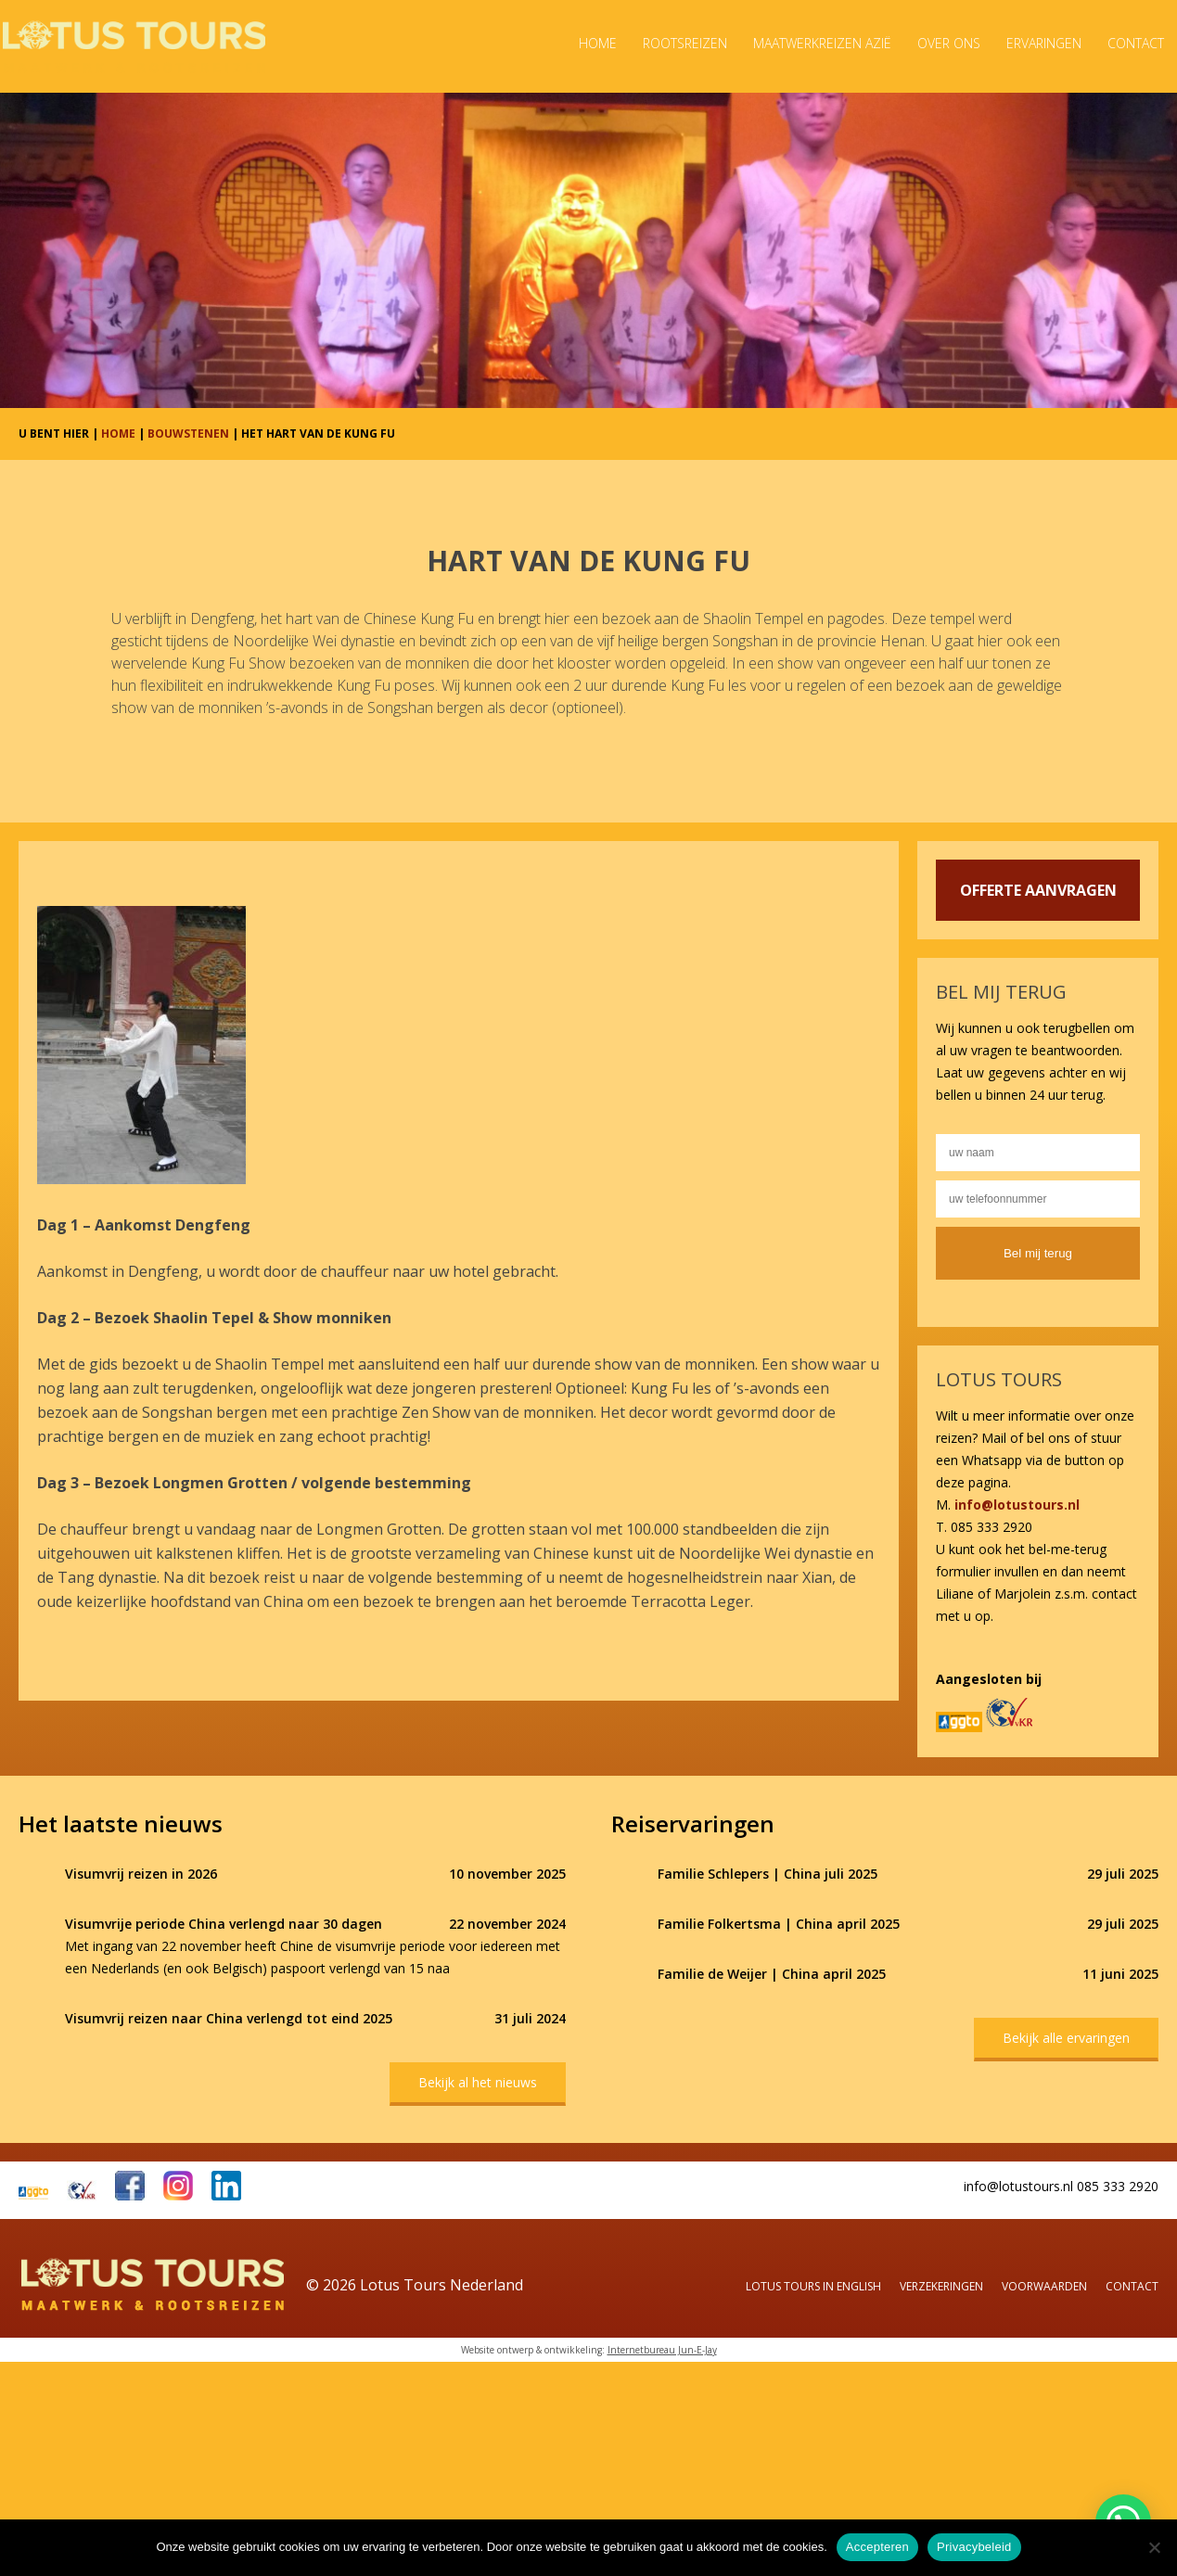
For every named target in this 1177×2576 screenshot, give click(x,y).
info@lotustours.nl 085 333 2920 (1061, 2186)
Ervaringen (1043, 43)
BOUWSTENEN (188, 433)
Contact (1135, 43)
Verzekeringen (941, 2286)
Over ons (948, 43)
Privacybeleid (974, 2547)
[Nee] (1154, 2547)
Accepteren (877, 2547)
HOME (118, 433)
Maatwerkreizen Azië (822, 43)
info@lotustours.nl (1017, 1504)
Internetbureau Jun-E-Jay (662, 2349)
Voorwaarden (1044, 2286)
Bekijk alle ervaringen (1066, 2038)
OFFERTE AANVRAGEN (1038, 890)
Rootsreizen (685, 43)
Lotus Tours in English (813, 2286)
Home (598, 43)
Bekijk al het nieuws (477, 2082)
